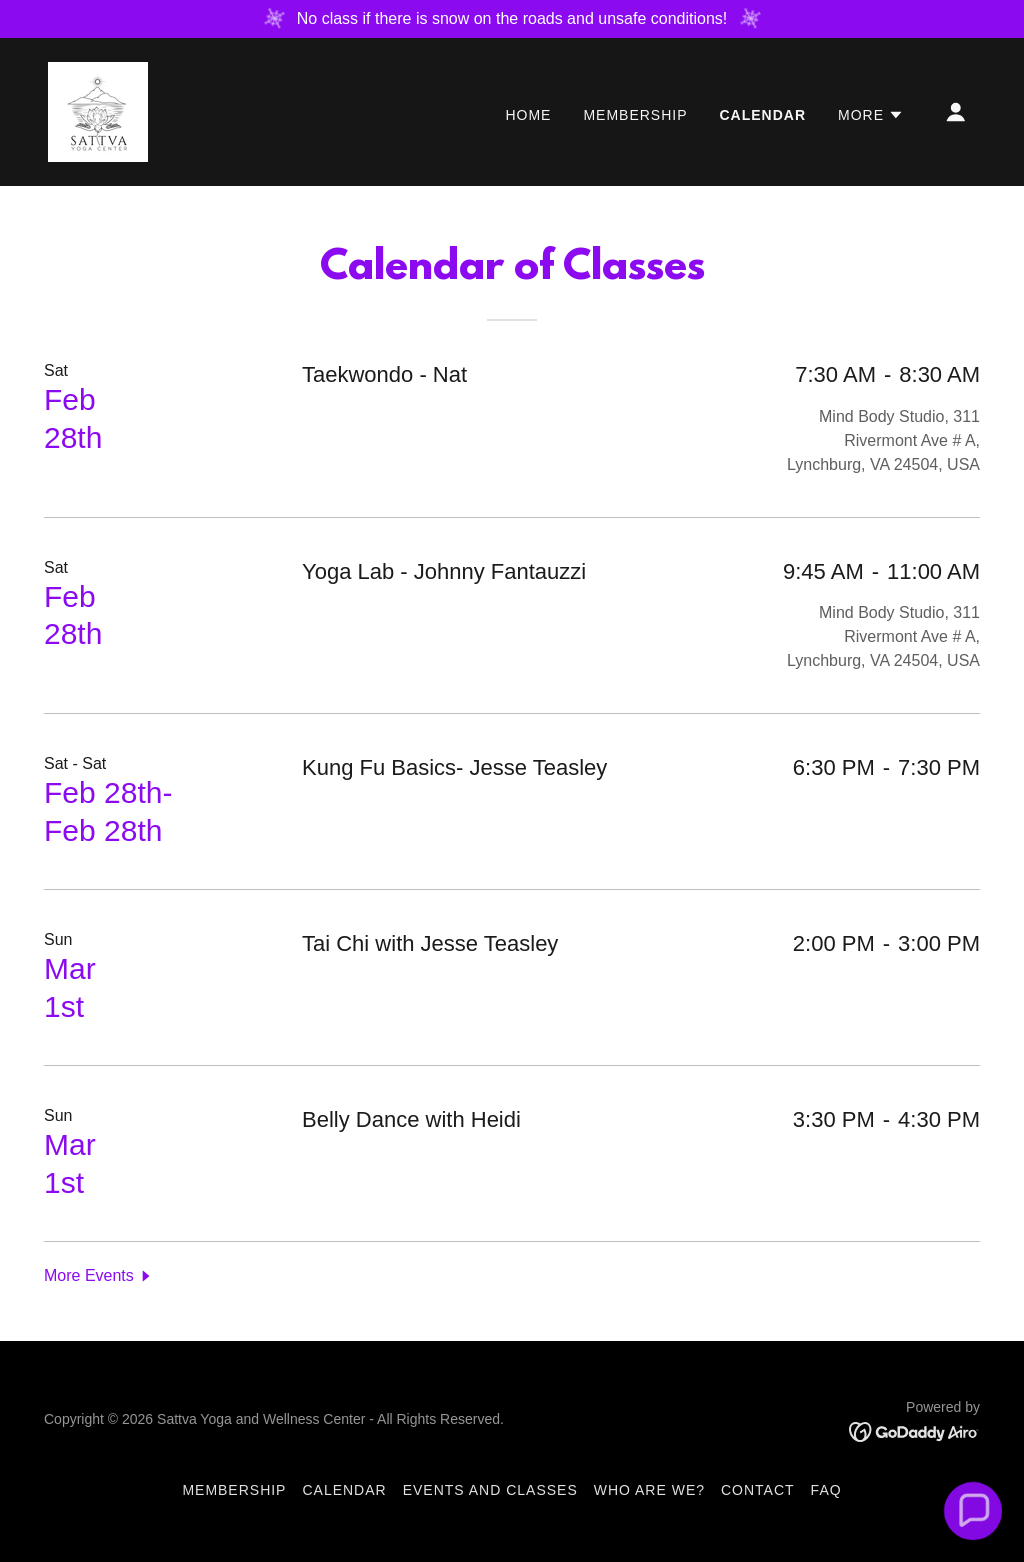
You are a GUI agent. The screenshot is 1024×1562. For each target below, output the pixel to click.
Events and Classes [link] (490, 1490)
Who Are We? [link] (649, 1490)
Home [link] (528, 115)
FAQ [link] (826, 1490)
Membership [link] (635, 115)
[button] (871, 115)
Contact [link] (758, 1490)
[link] (98, 110)
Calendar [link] (763, 115)
